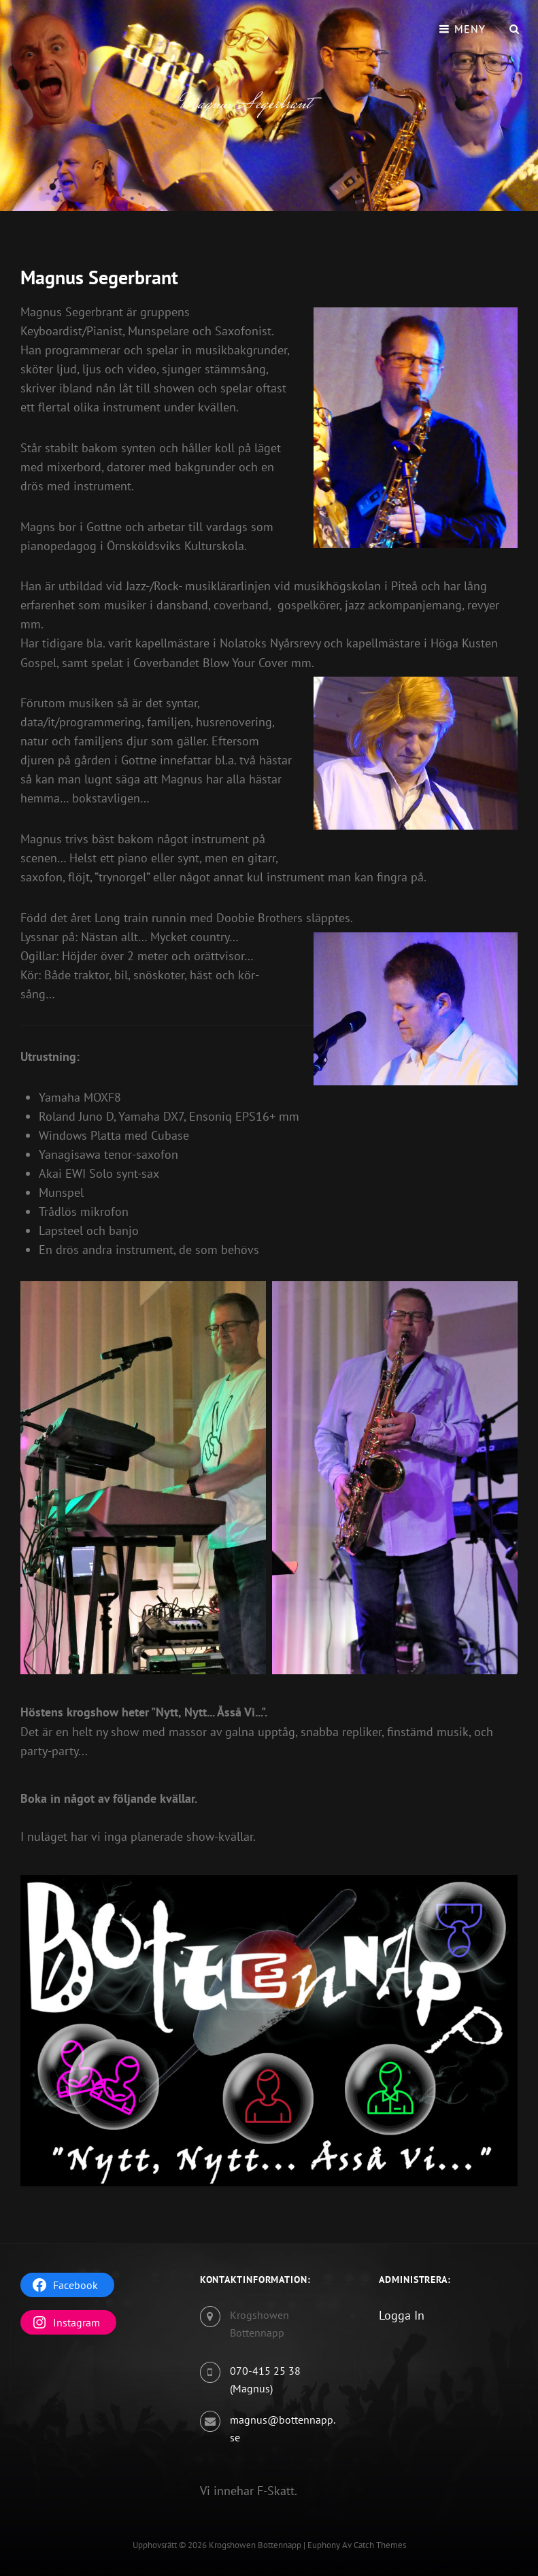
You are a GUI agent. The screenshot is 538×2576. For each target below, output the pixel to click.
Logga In (401, 2315)
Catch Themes (380, 2545)
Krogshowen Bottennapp (255, 2545)
